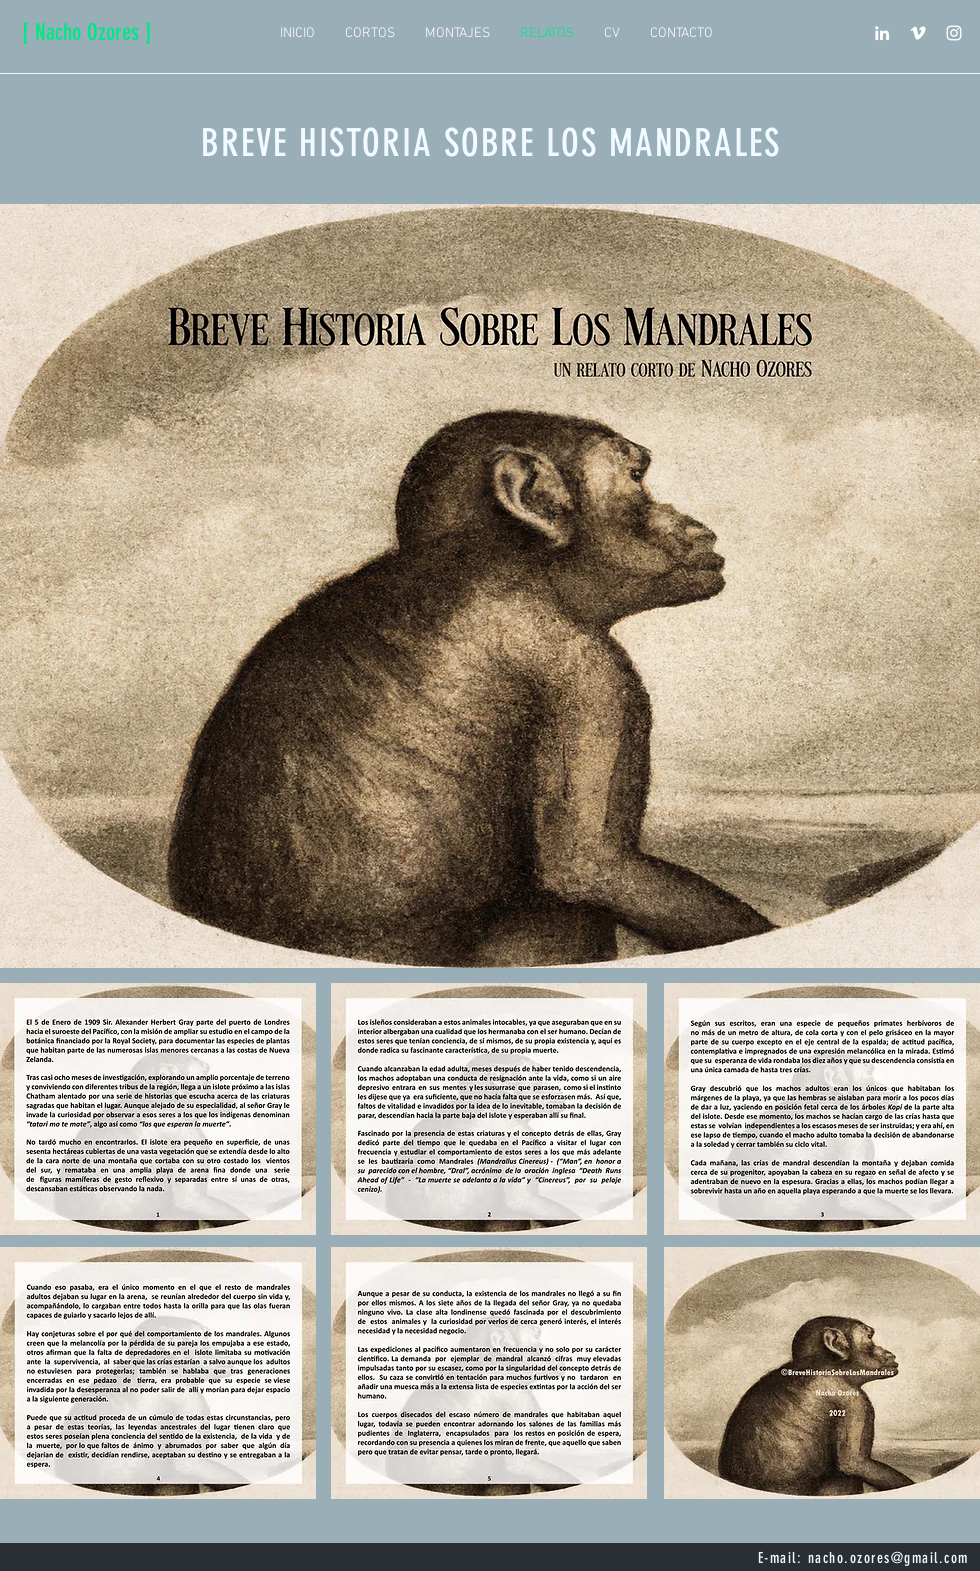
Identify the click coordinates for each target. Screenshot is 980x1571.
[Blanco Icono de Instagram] (954, 33)
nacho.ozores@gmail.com (888, 1558)
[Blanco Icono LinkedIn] (882, 33)
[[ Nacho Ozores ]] (86, 33)
